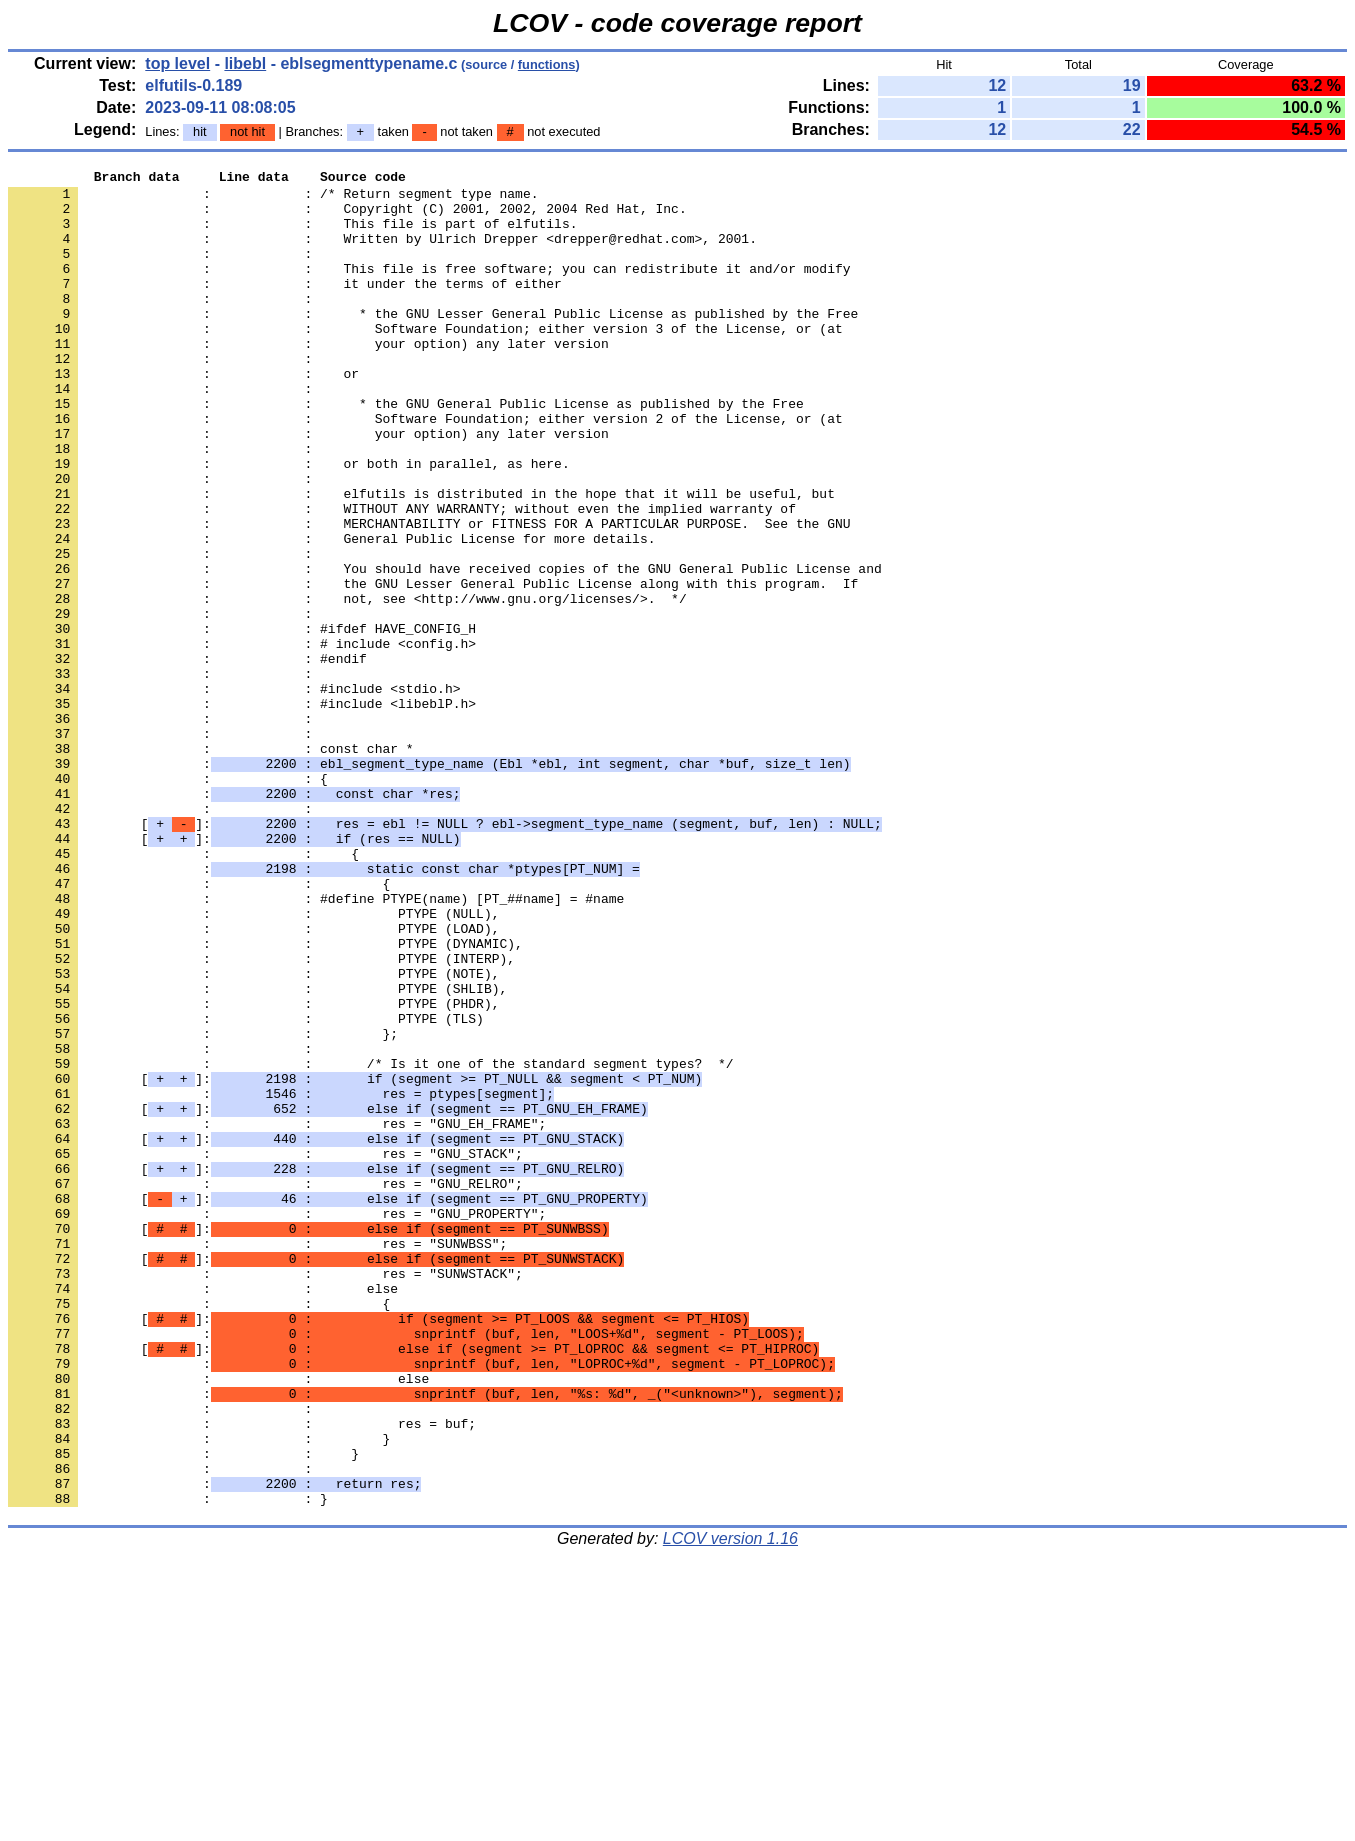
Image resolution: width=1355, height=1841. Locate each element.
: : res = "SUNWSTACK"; (265, 1495)
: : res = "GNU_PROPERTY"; (277, 1423)
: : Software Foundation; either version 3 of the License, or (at (425, 361)
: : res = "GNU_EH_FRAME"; (277, 1315)
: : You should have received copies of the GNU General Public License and (445, 649)
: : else (203, 1513)
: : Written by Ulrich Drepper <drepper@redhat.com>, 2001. (382, 253)
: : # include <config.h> (242, 739)
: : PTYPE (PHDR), (253, 1171)
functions (547, 64)
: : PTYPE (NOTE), (253, 1135)
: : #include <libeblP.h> (242, 811)
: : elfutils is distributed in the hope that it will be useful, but (421, 559)
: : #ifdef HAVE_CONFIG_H (242, 721)
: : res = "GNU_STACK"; (265, 1351)
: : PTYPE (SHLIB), (257, 1153)
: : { (168, 901)
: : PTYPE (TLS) (246, 1189)
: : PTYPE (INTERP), (261, 1117)
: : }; (203, 1207)
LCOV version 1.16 (730, 1805)
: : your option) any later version (308, 379)
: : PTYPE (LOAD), (253, 1081)
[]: (445, 955)
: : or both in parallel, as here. (289, 523)
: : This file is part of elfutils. (292, 235)
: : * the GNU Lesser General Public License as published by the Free (433, 343)
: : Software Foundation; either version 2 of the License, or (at (425, 469)
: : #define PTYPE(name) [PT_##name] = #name (316, 1045)
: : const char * (211, 865)
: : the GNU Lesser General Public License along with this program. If (433, 667)
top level (177, 63)
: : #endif (187, 757)
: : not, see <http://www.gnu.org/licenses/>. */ (347, 685)
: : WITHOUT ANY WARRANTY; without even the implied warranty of (402, 577)
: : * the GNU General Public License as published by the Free (406, 451)
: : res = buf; (242, 1675)
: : (164, 271)
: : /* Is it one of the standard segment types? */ (370, 1243)
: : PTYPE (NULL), (253, 1063)
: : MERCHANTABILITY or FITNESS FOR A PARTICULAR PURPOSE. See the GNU (429, 595)
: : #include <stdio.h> (234, 793)
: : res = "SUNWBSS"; (257, 1459)
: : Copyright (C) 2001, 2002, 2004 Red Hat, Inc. (347, 217)
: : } (199, 1693)
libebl (245, 63)
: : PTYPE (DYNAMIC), (265, 1099)
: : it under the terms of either (285, 307)
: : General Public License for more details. (331, 613)
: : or (183, 415)
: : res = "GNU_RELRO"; (265, 1387)
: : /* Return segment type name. (273, 199)
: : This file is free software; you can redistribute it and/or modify (429, 289)
